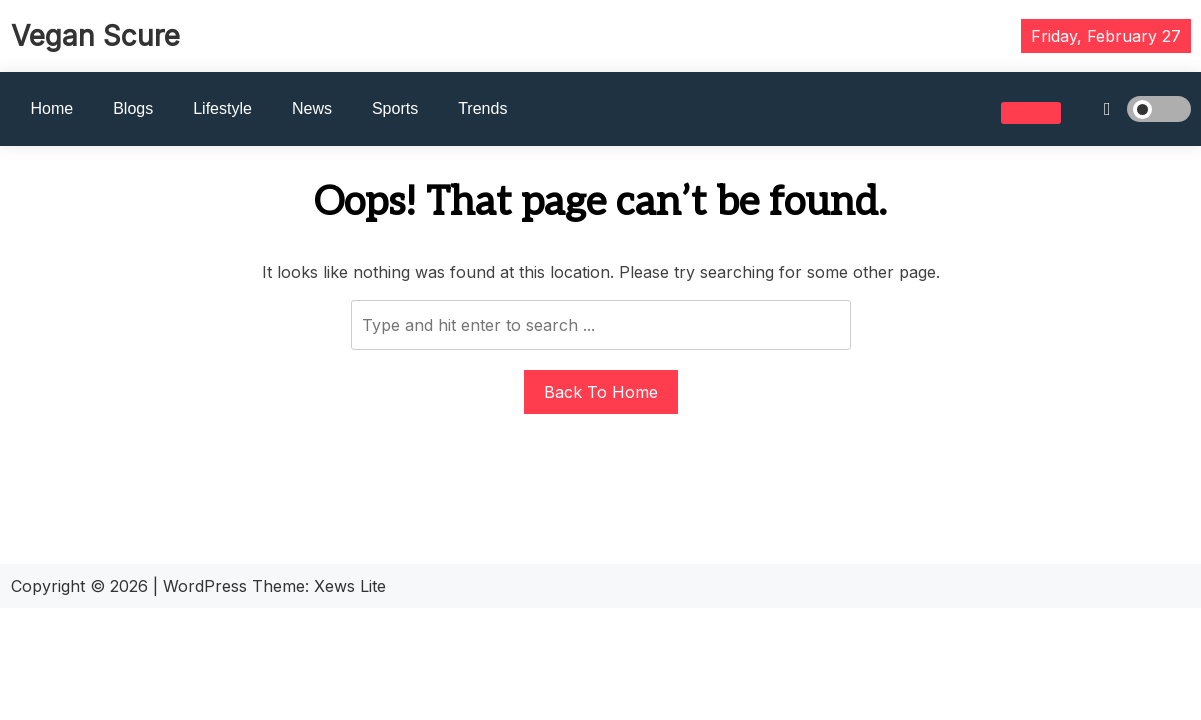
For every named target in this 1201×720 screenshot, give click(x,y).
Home (52, 108)
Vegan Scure (95, 36)
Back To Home (601, 392)
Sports (395, 108)
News (312, 108)
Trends (482, 108)
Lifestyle (222, 108)
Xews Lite (350, 586)
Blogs (133, 108)
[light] (1131, 109)
